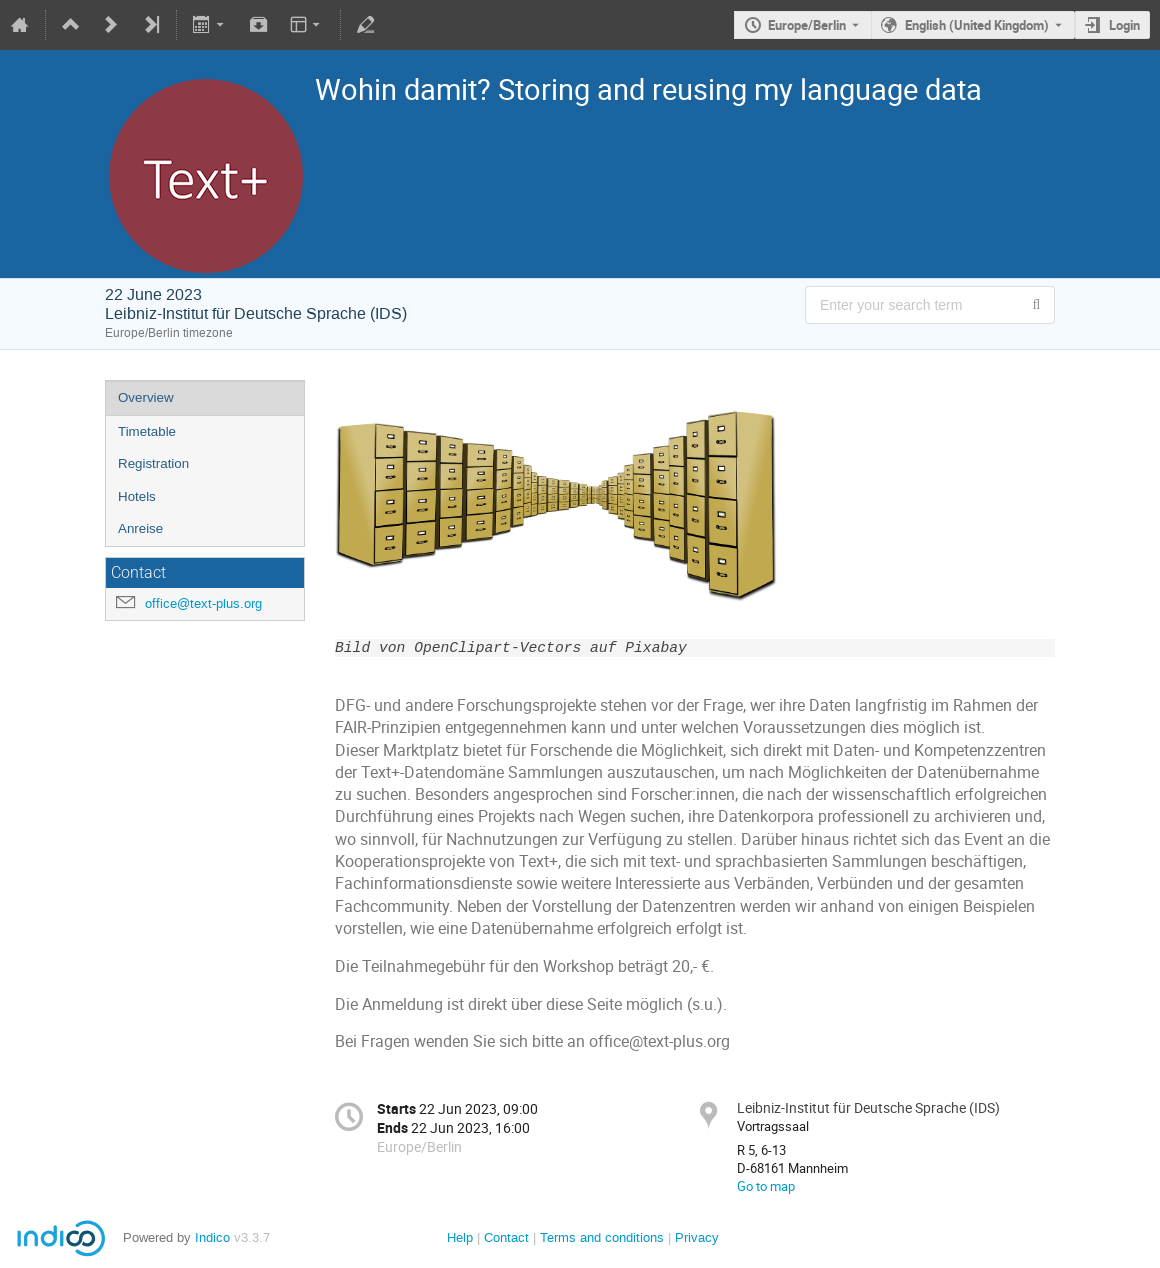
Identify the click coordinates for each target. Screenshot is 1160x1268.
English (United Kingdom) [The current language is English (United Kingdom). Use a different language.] (977, 25)
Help (460, 1237)
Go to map (766, 1186)
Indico (212, 1237)
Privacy (697, 1237)
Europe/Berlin (807, 25)
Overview (146, 397)
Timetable (147, 431)
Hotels (137, 496)
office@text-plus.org (203, 603)
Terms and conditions (602, 1237)
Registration (153, 463)
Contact (506, 1237)
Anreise (140, 528)
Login (1124, 25)
